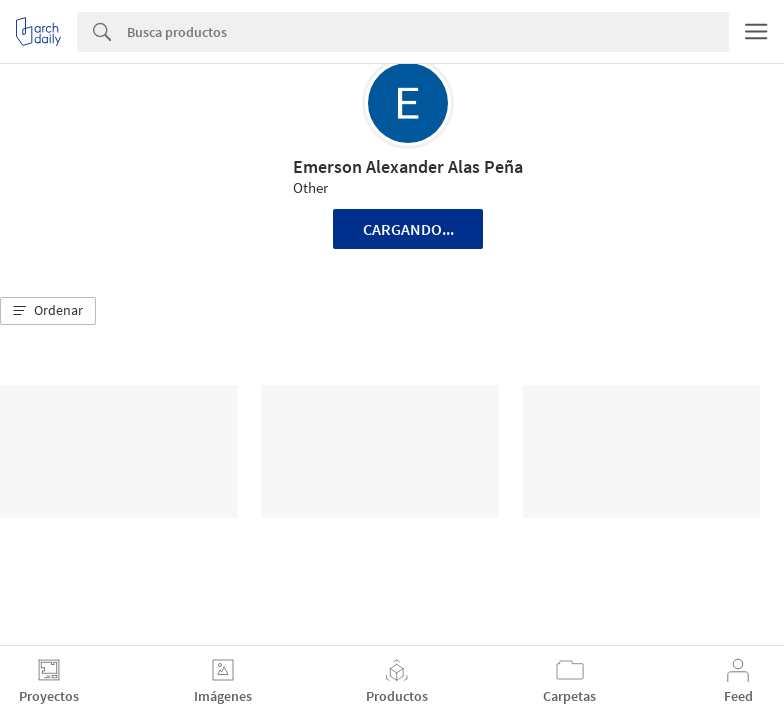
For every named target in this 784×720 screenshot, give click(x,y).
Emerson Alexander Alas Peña (408, 166)
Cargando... (408, 229)
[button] (48, 311)
